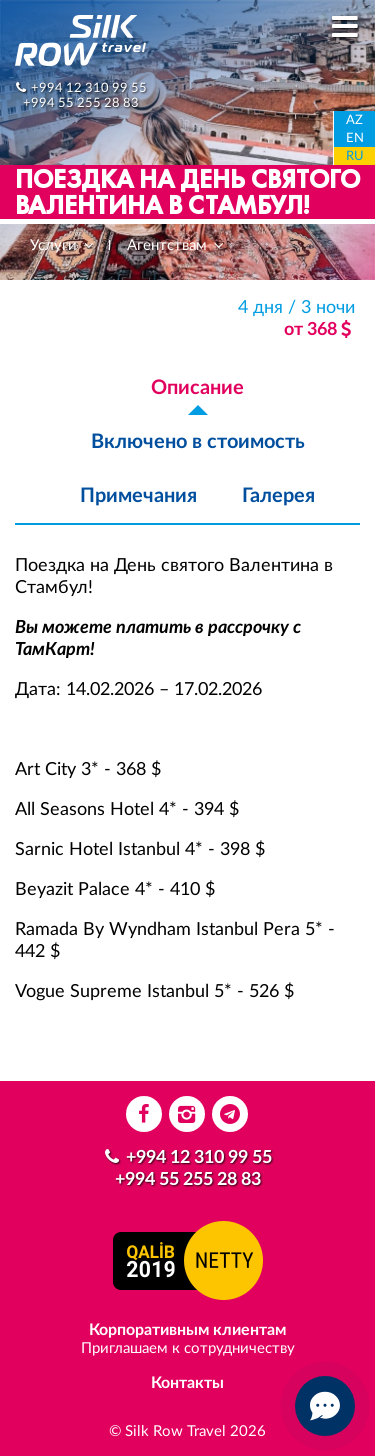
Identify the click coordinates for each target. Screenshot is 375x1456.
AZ (354, 120)
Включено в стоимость (198, 442)
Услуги (63, 245)
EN (355, 138)
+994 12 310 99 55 (89, 88)
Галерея (278, 496)
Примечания (138, 496)
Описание (197, 388)
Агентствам (176, 245)
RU (355, 156)
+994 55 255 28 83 (81, 103)
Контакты (187, 1383)
